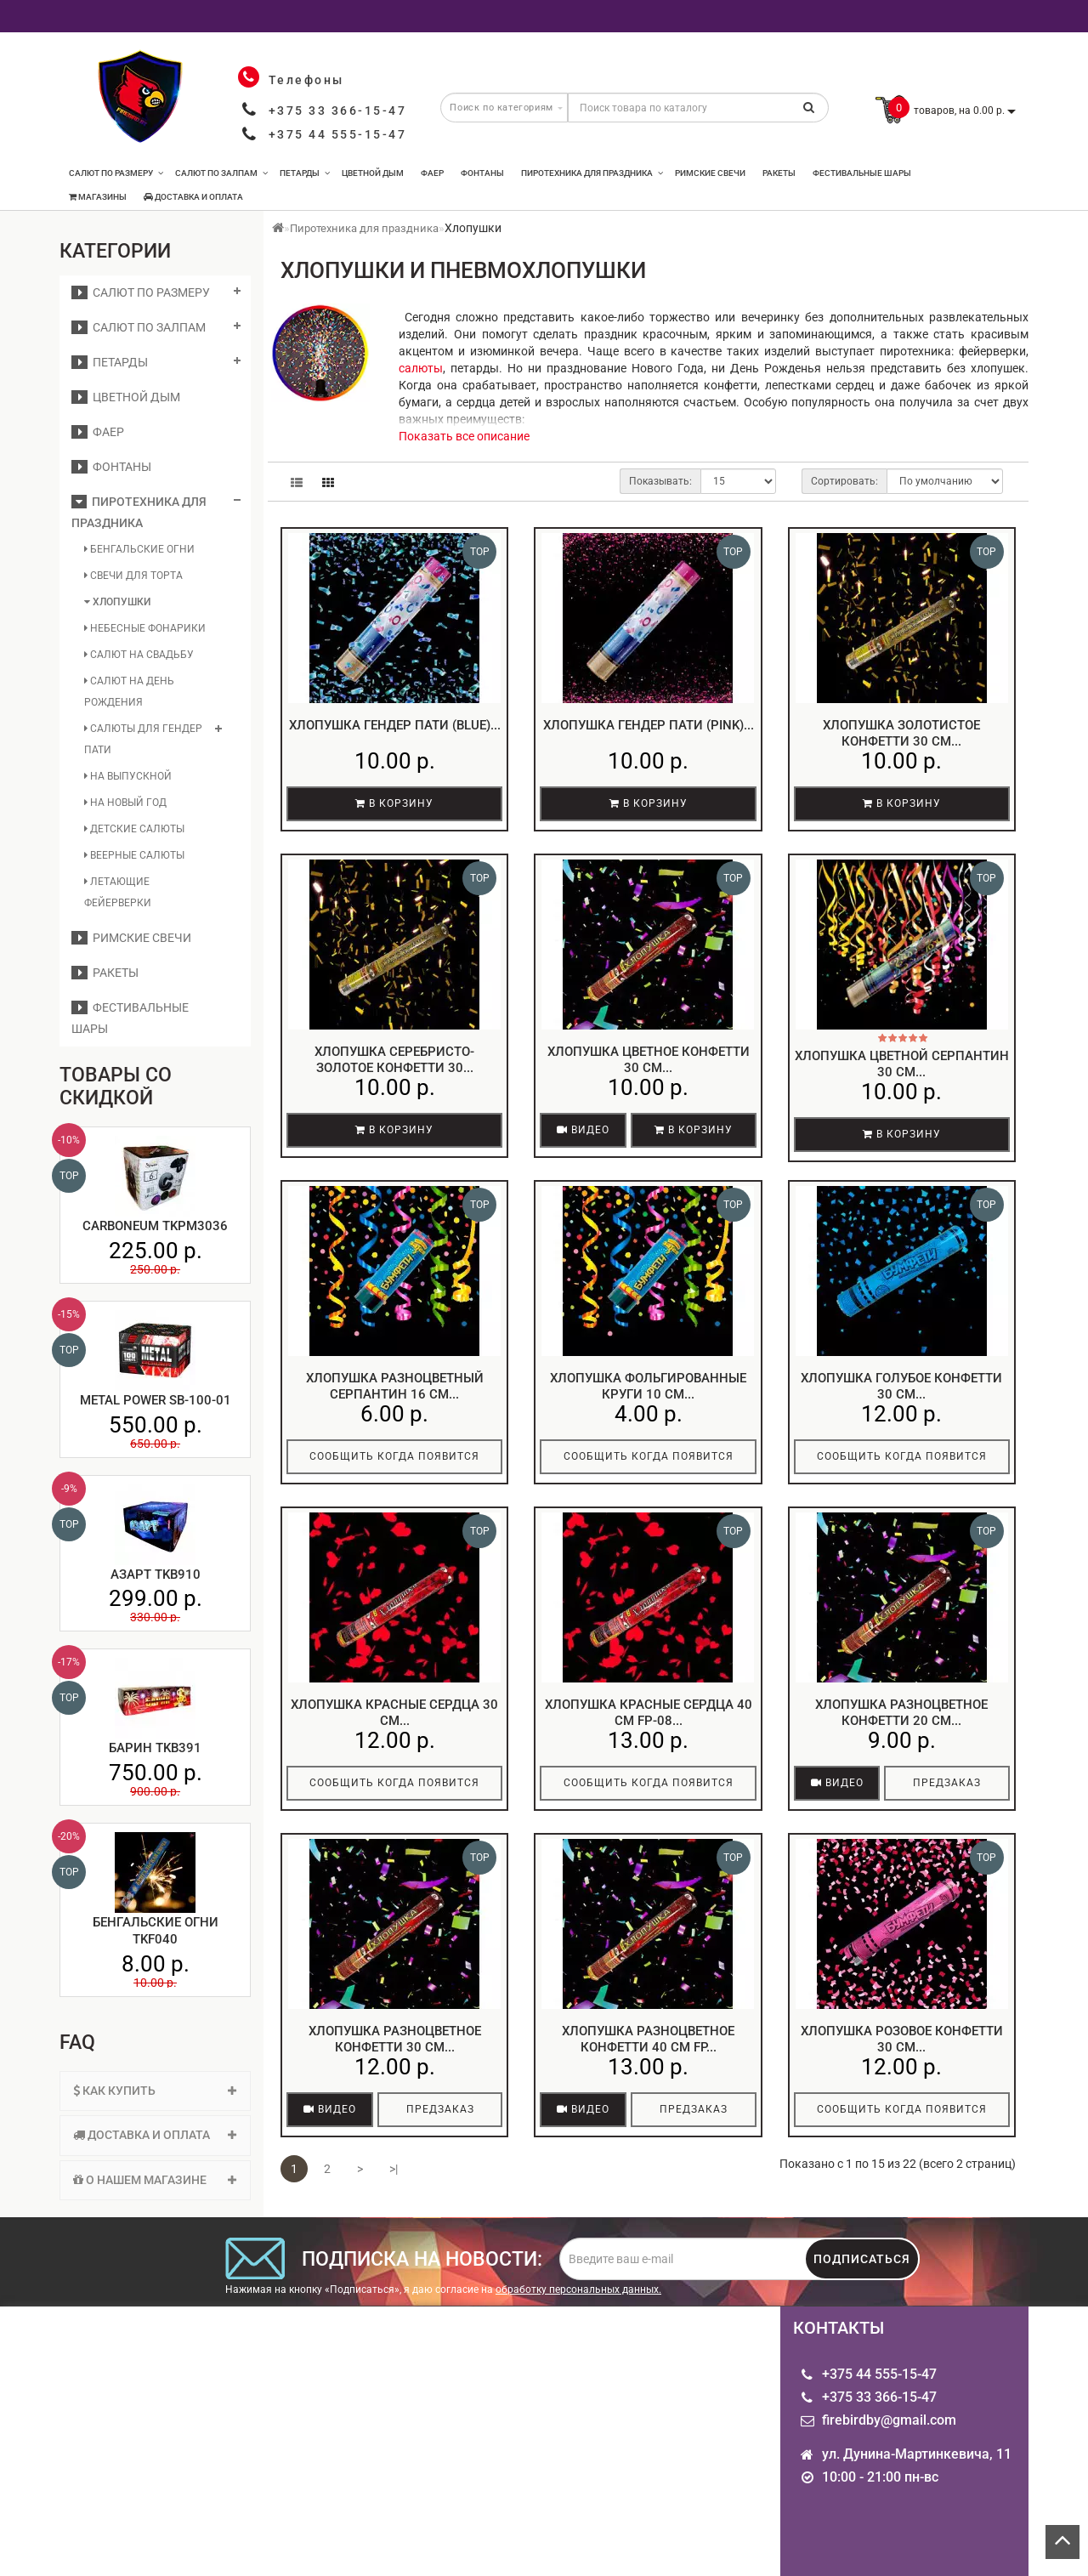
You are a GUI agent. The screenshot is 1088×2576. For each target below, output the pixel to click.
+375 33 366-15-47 (338, 110)
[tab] (155, 2091)
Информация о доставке (106, 2474)
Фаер (432, 173)
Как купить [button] (155, 2090)
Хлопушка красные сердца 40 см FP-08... (648, 1713)
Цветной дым (373, 173)
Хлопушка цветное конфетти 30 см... (648, 1060)
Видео (583, 1130)
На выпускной (128, 776)
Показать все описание (464, 436)
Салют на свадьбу (139, 655)
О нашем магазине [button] (155, 2180)
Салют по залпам (221, 173)
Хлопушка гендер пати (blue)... (395, 725)
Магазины (98, 196)
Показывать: (660, 481)
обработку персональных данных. (578, 2289)
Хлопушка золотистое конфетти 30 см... (901, 734)
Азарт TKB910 (155, 1574)
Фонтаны (482, 173)
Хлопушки (117, 602)
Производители (608, 2426)
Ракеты (779, 173)
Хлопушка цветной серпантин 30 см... (902, 1064)
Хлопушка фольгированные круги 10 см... (648, 1386)
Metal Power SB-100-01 (155, 1400)
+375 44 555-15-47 (338, 134)
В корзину (394, 803)
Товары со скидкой (619, 2446)
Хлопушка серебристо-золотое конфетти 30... (394, 1060)
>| (393, 2169)
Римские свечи (710, 173)
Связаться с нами (281, 2460)
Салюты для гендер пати (143, 739)
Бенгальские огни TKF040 (155, 1931)
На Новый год (125, 803)
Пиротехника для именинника (115, 2508)
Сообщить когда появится (394, 1456)
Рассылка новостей (453, 2446)
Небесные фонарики (145, 628)
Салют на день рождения (129, 691)
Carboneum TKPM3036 (155, 1226)
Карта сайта (263, 2440)
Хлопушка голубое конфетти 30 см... (901, 1386)
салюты (421, 368)
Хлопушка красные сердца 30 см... (394, 1713)
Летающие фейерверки (117, 892)
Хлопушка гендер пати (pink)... (648, 725)
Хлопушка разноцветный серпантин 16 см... (395, 1386)
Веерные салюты (134, 855)
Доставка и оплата (193, 196)
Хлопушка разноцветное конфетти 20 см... (901, 1713)
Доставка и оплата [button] (155, 2135)
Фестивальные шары (862, 173)
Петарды (305, 173)
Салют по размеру (116, 173)
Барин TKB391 (155, 1748)
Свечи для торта (133, 576)
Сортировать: (844, 481)
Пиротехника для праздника (592, 173)
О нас (77, 2446)
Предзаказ (947, 1783)
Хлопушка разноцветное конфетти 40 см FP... (648, 2039)
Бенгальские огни (139, 549)
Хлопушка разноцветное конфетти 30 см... (395, 2039)
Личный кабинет (443, 2426)
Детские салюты (134, 829)
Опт (71, 2426)
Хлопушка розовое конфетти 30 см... (902, 2039)
